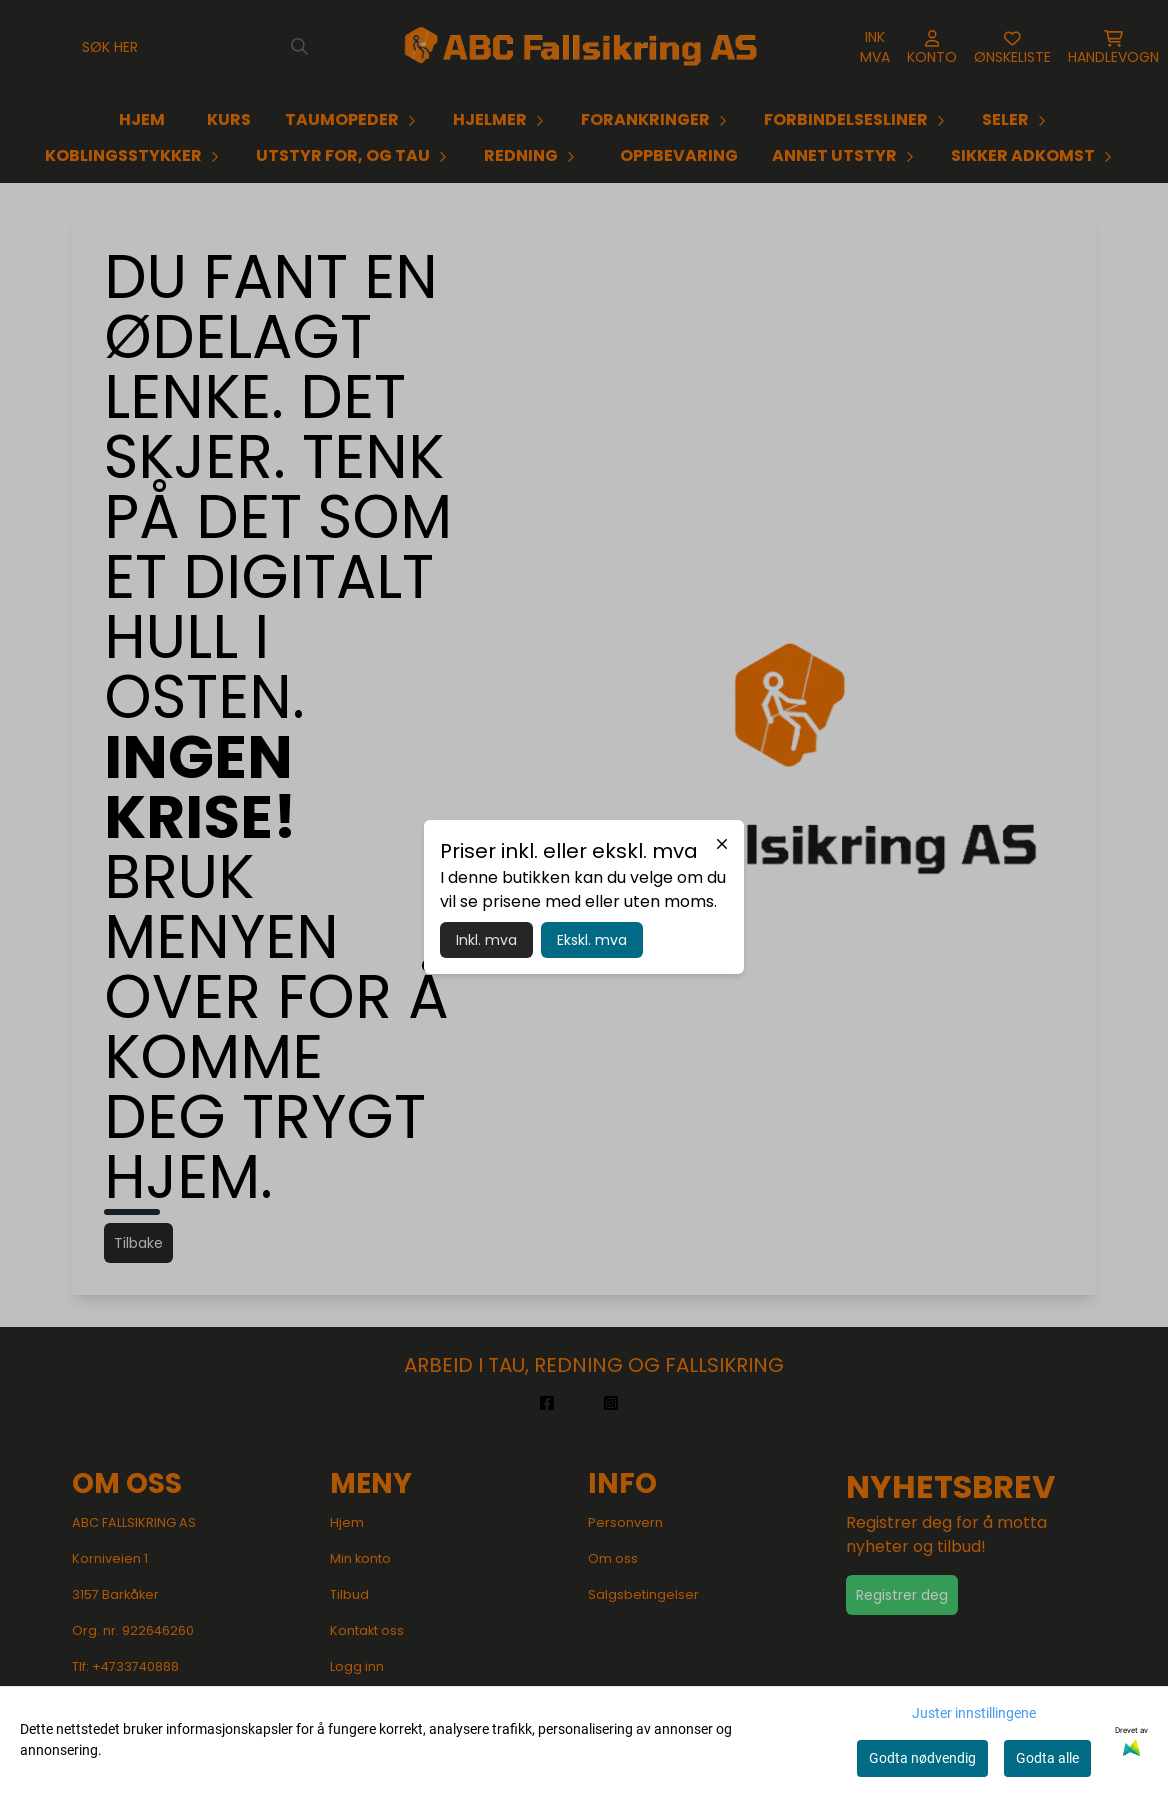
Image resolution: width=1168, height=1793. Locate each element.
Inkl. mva (486, 940)
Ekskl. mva (592, 940)
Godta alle (1047, 1758)
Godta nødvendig (922, 1758)
